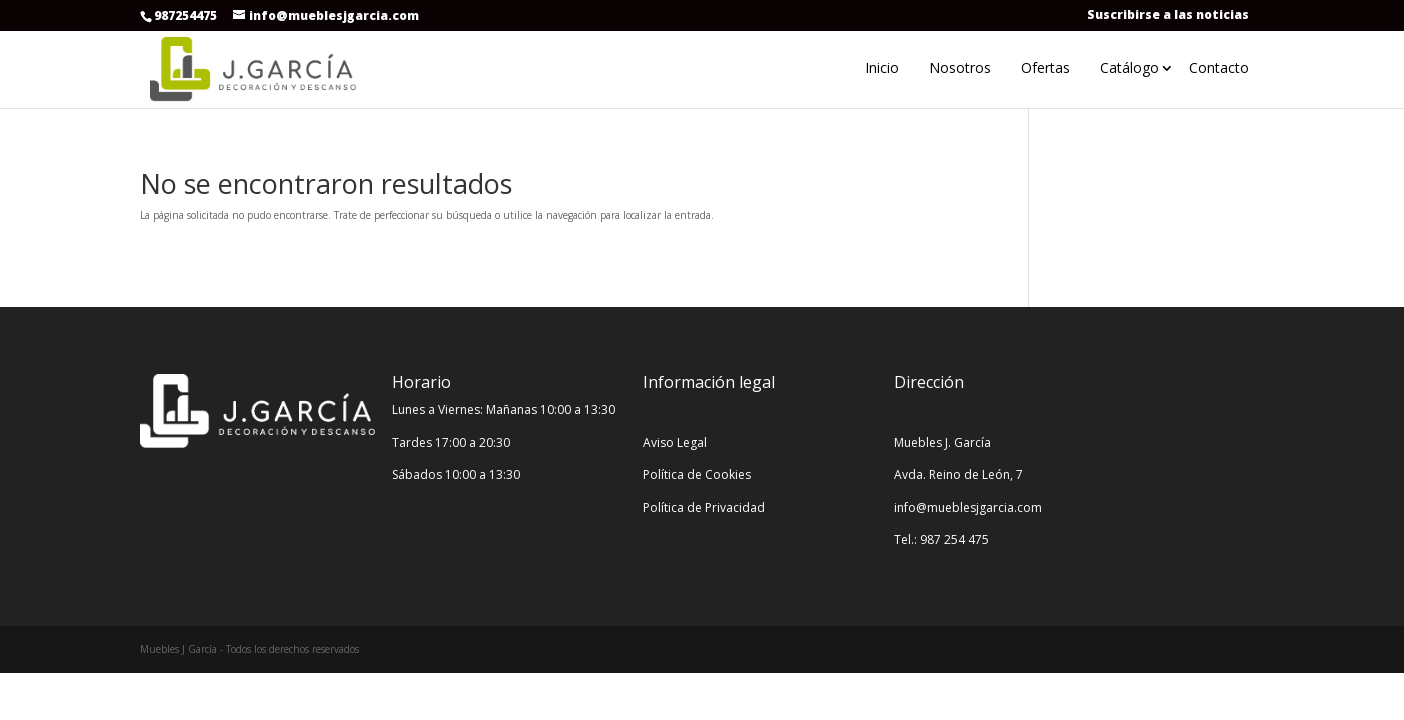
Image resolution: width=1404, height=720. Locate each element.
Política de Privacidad (704, 507)
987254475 (185, 15)
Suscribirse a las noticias (1168, 14)
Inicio (882, 67)
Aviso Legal (675, 442)
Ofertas (1045, 67)
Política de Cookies (697, 474)
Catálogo (1129, 67)
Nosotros (960, 67)
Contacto (1219, 67)
